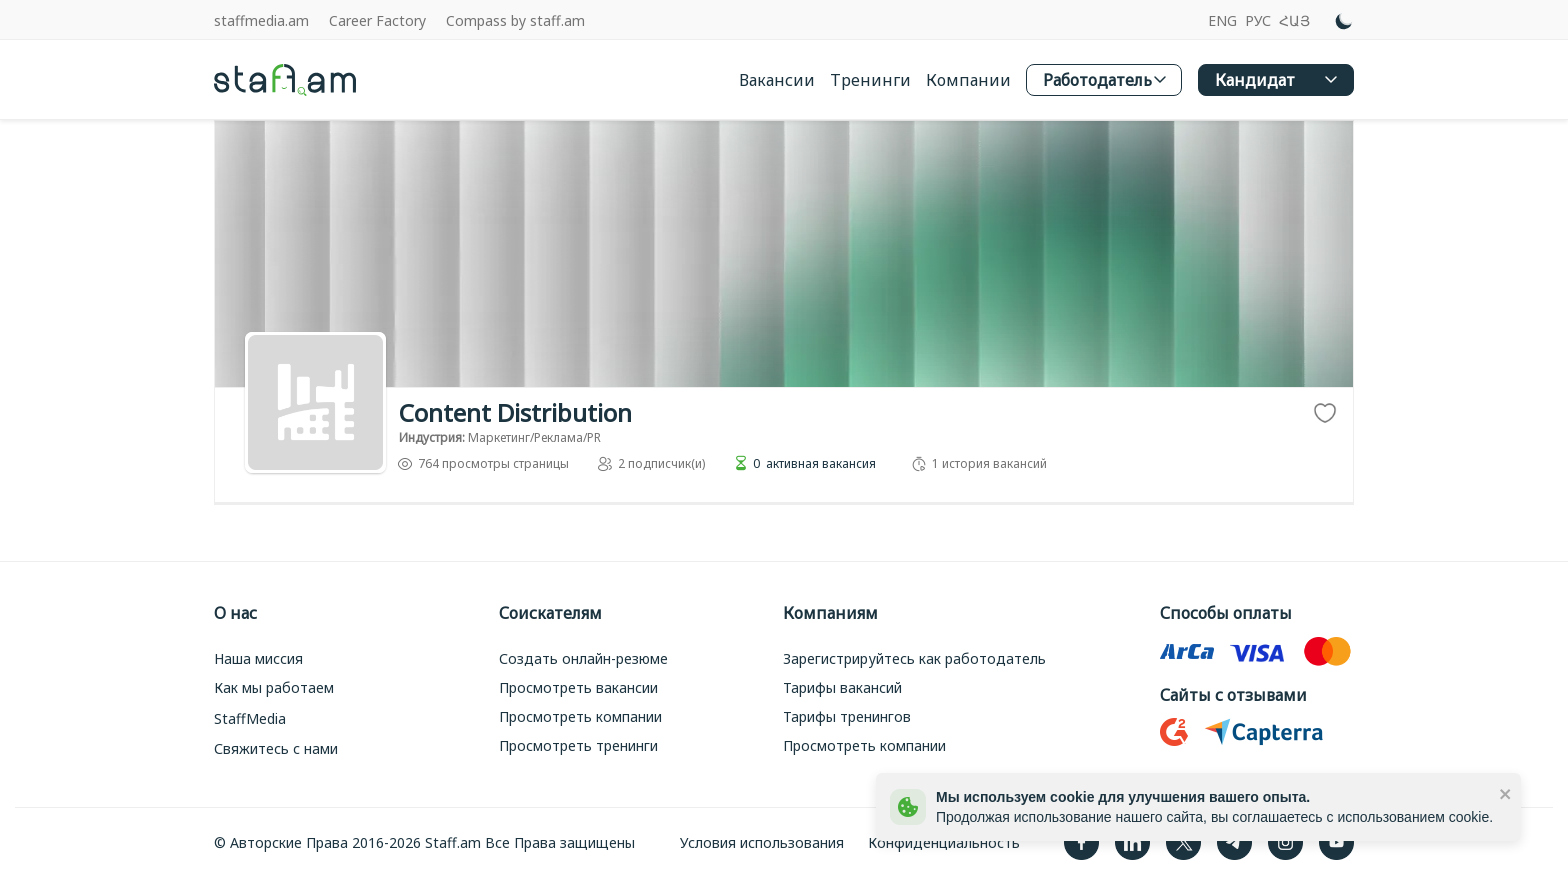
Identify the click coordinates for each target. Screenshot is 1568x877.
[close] (1506, 793)
